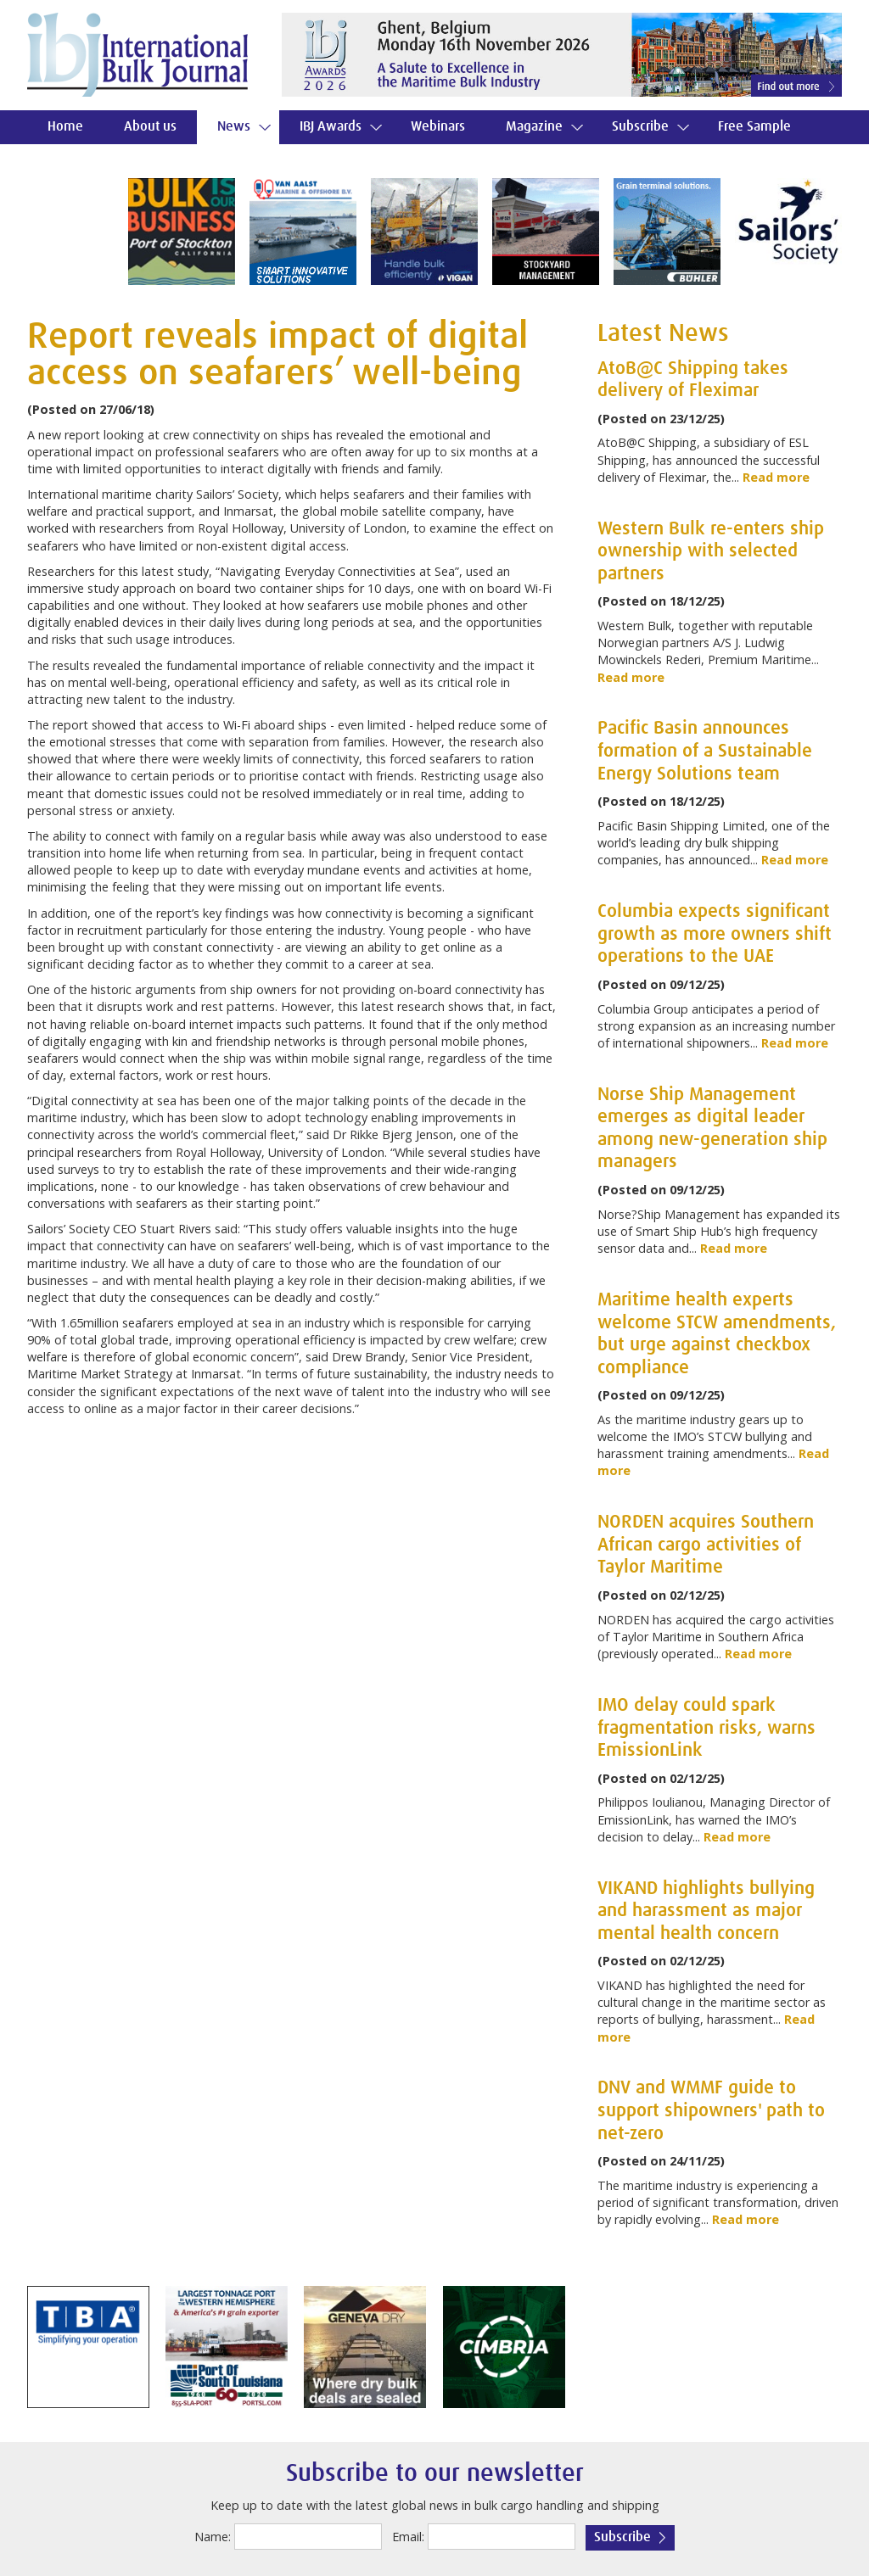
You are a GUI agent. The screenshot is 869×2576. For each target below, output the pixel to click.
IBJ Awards (331, 126)
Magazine (534, 126)
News (233, 126)
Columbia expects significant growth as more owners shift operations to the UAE (714, 934)
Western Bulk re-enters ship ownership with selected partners (710, 552)
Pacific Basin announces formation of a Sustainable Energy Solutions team (704, 751)
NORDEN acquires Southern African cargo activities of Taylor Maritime (705, 1545)
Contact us (78, 160)
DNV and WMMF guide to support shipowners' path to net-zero (711, 2111)
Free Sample (754, 126)
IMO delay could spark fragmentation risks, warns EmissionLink (706, 1728)
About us (150, 126)
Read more (776, 477)
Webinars (438, 126)
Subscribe (640, 126)
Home (65, 126)
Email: (408, 2537)
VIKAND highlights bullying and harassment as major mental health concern (706, 1911)
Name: (212, 2537)
